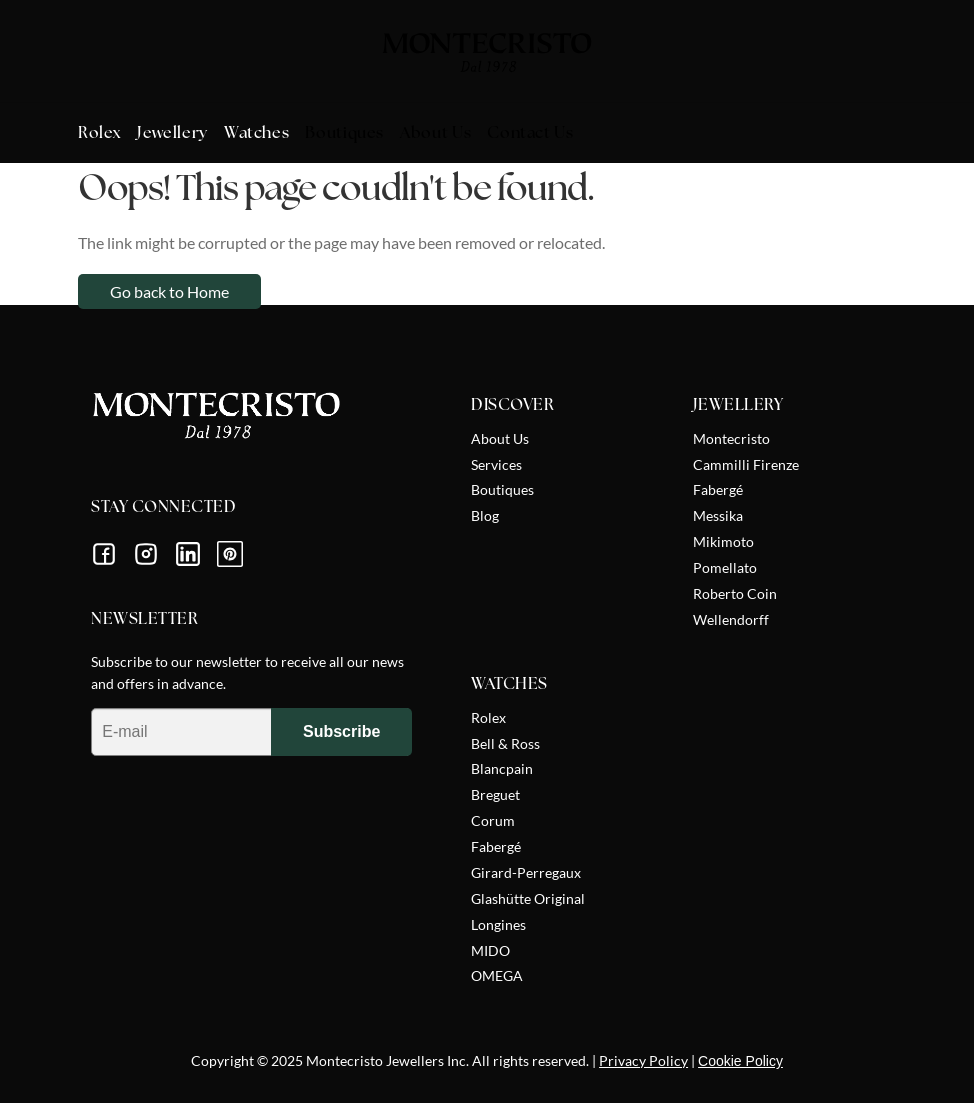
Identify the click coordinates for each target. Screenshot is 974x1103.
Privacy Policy (643, 1060)
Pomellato (725, 567)
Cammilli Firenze (746, 464)
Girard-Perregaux (526, 872)
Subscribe (341, 731)
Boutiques (502, 489)
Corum (493, 820)
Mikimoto (723, 541)
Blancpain (502, 768)
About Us (500, 438)
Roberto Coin (735, 593)
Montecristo (731, 438)
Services (496, 464)
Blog (485, 515)
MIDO (490, 950)
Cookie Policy (740, 1061)
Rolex (488, 717)
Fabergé (718, 489)
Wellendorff (731, 619)
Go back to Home (169, 291)
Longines (498, 924)
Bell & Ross (505, 743)
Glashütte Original (528, 898)
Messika (718, 515)
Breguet (495, 794)
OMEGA (497, 975)
